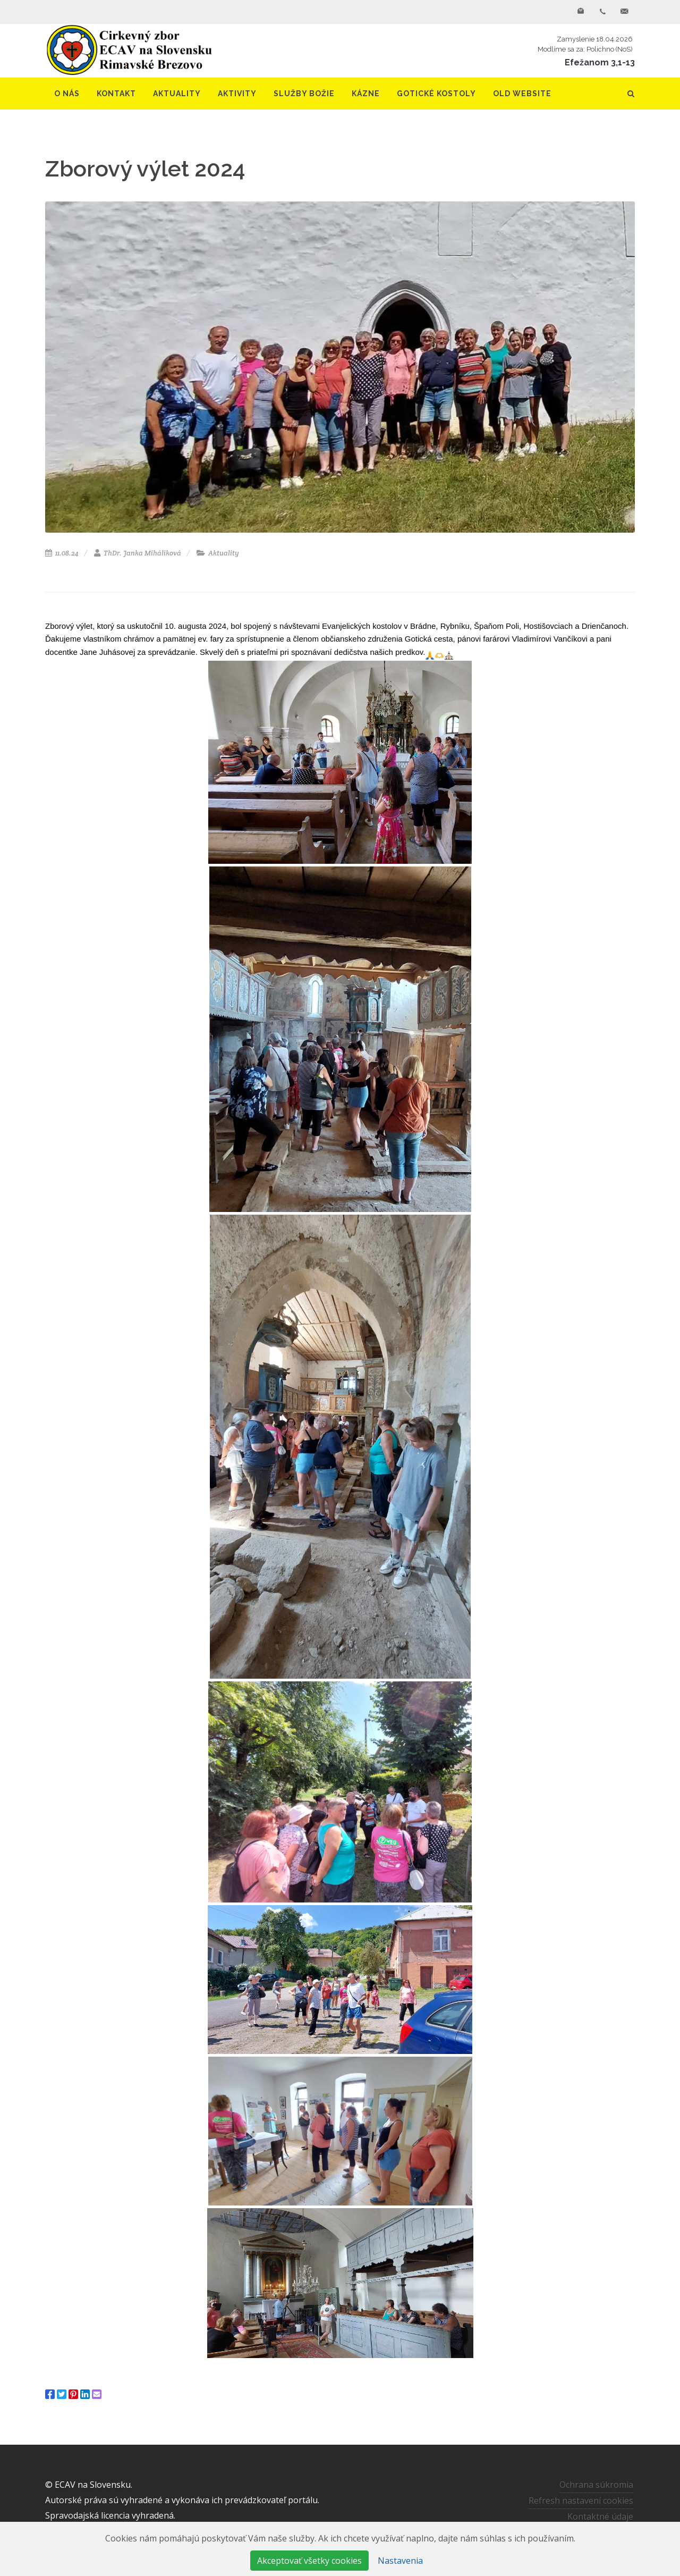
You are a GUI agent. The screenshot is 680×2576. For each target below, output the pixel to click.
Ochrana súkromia (596, 2484)
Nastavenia (400, 2560)
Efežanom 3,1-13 (600, 62)
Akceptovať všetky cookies (309, 2560)
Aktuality (218, 553)
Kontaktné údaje (600, 2516)
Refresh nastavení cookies (581, 2500)
